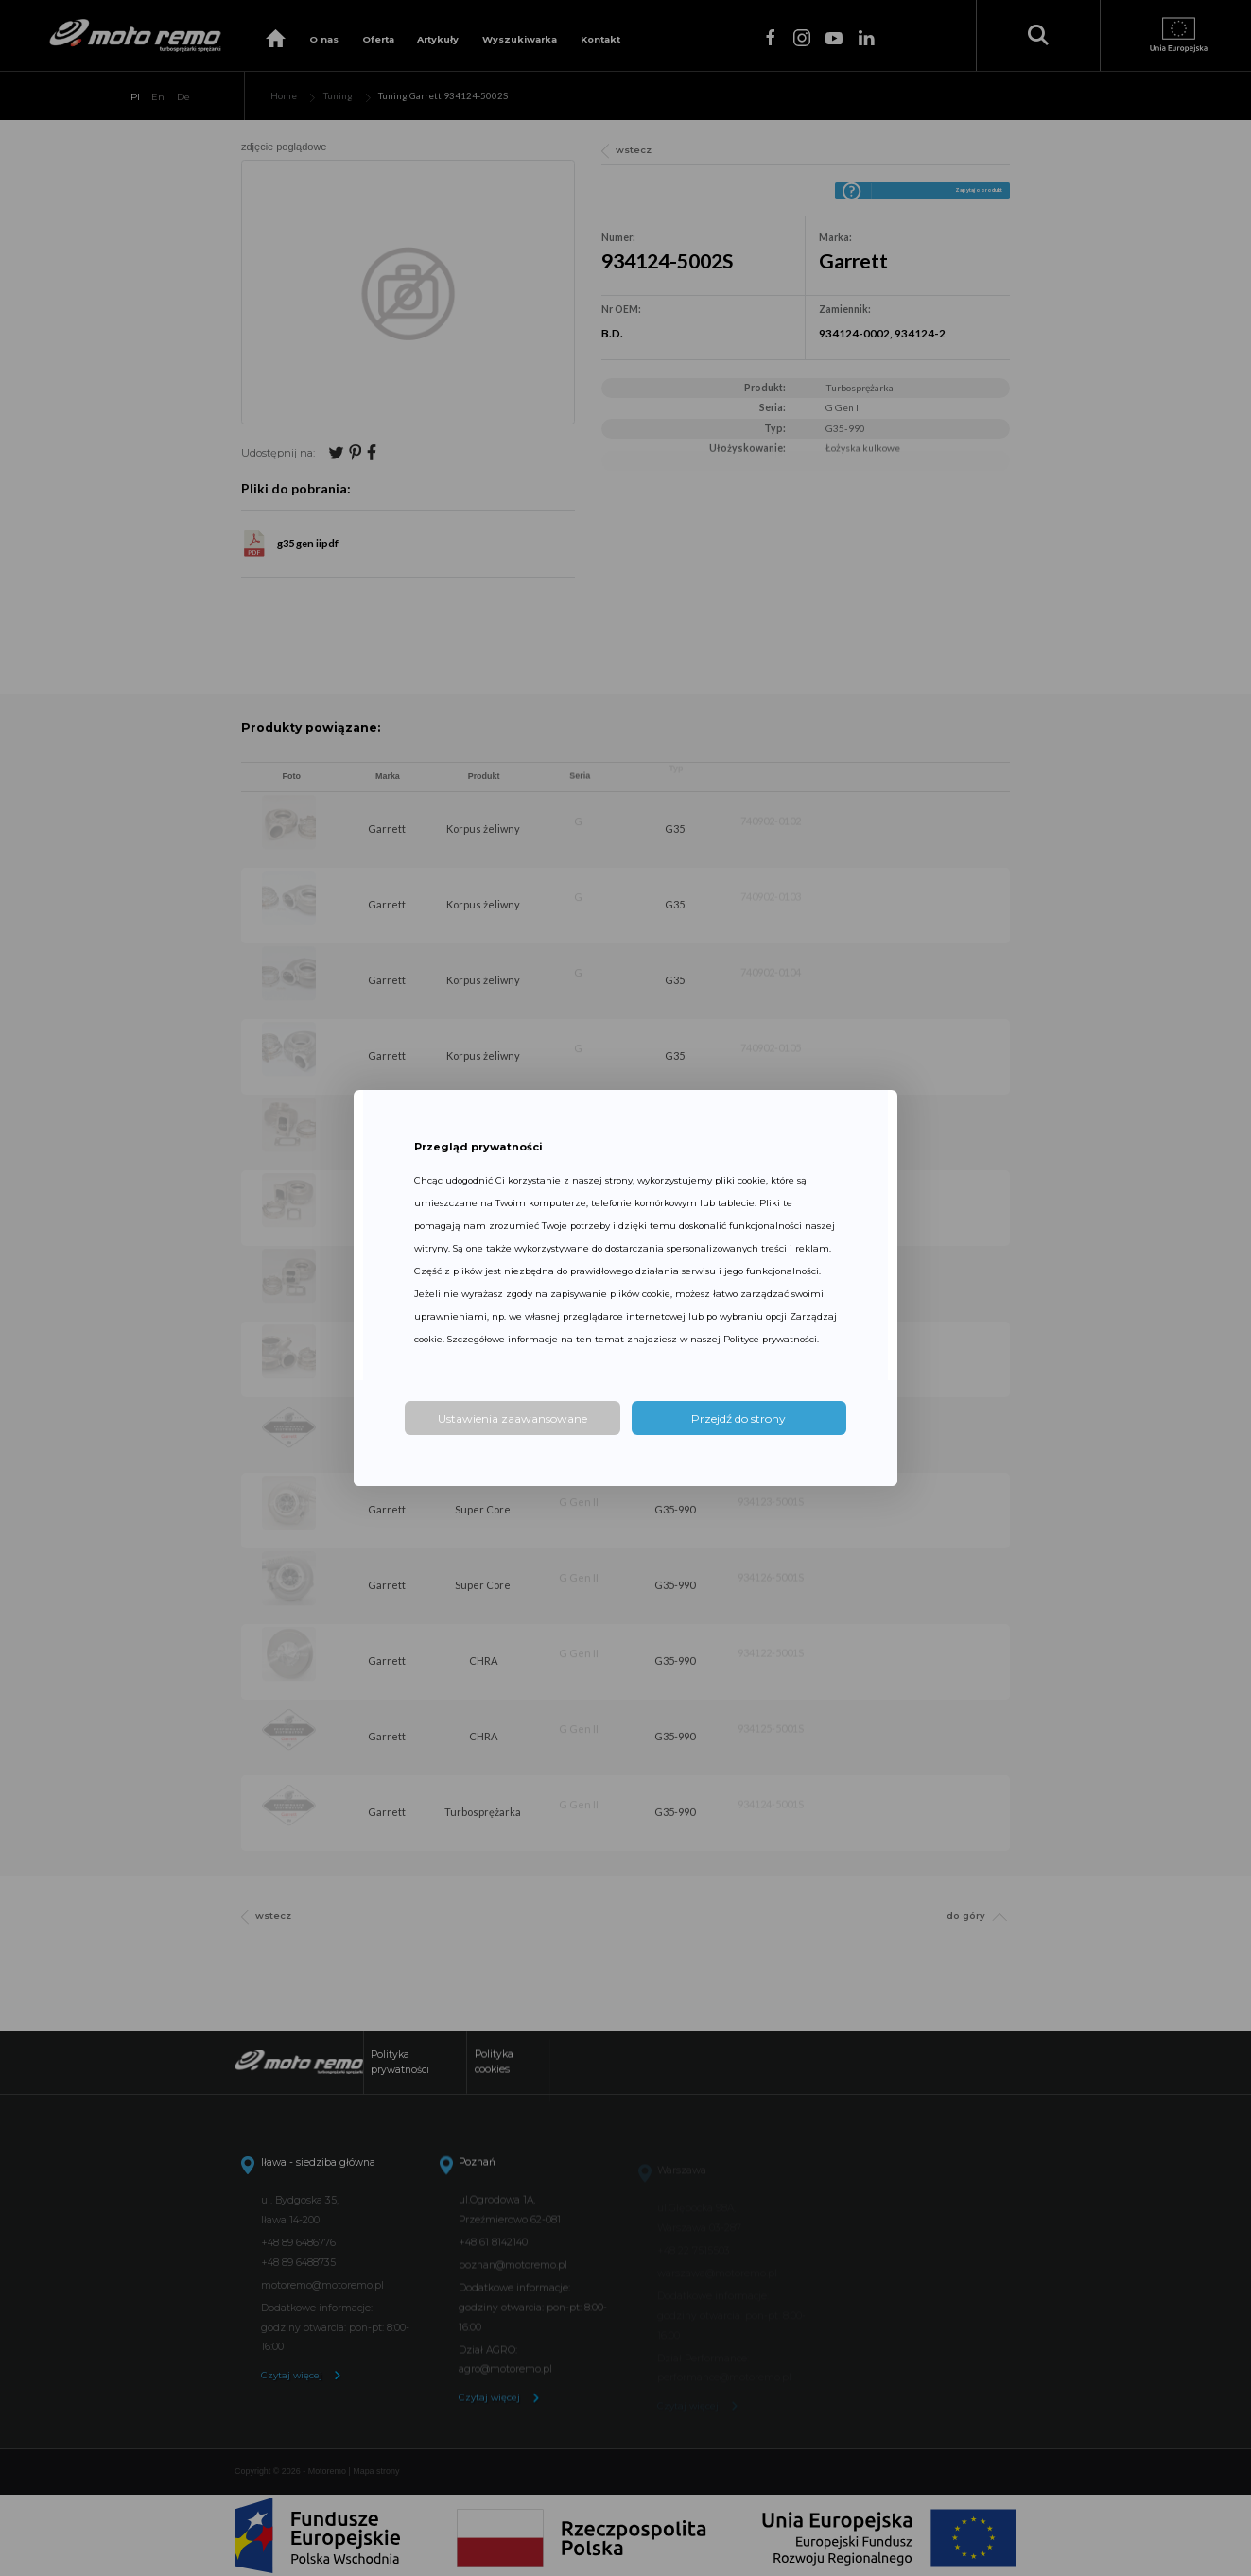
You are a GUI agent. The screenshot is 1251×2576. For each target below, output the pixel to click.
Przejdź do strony (738, 1418)
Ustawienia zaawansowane (512, 1418)
